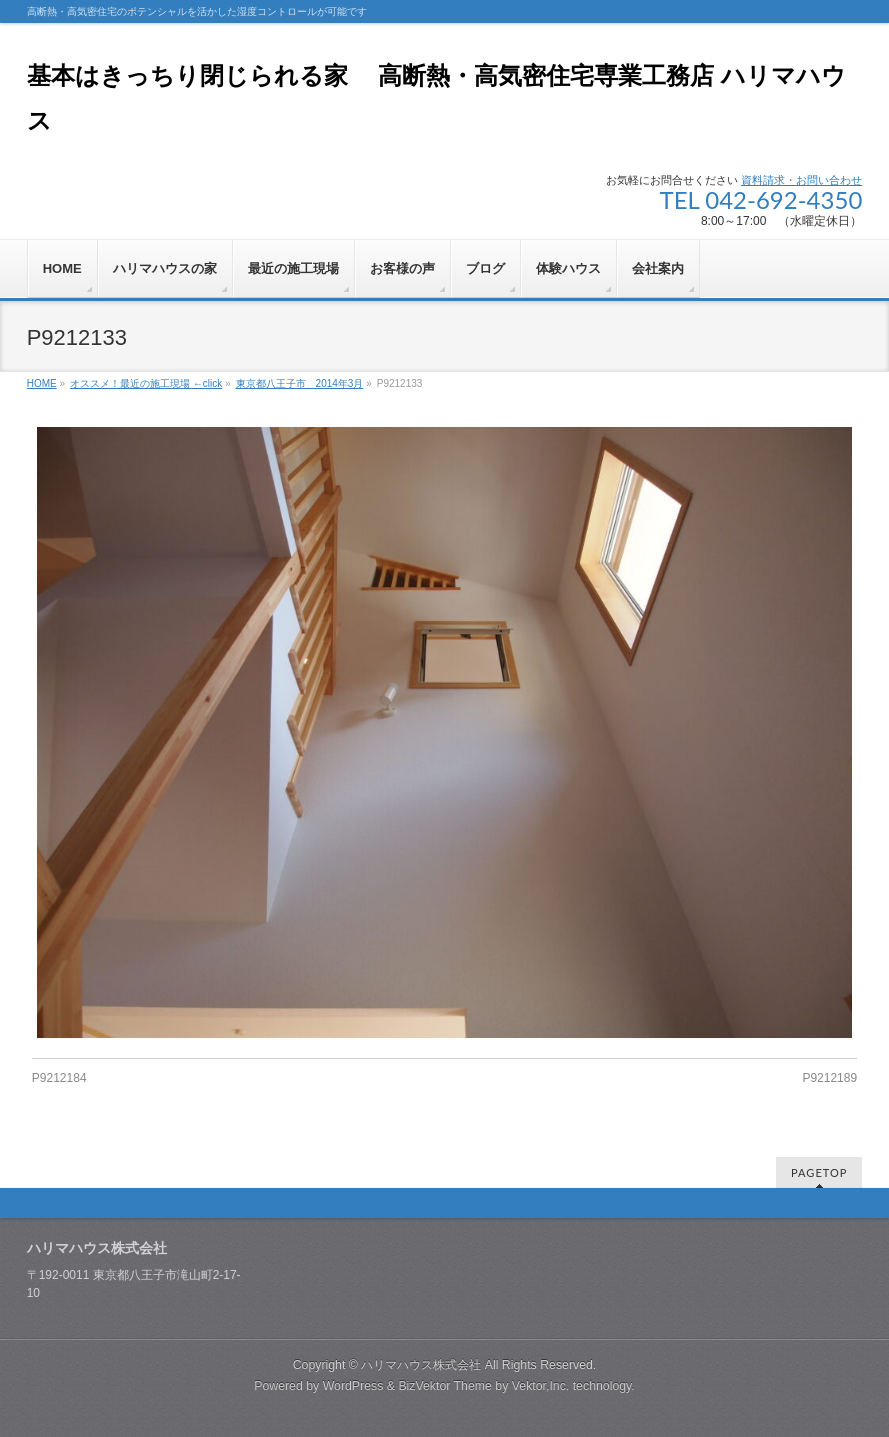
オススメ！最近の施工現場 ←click (146, 383)
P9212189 (829, 1078)
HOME (42, 383)
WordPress (353, 1386)
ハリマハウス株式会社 (421, 1365)
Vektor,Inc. (541, 1386)
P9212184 (59, 1078)
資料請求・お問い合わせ (801, 180)
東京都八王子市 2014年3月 (300, 383)
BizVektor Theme (445, 1386)
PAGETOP (819, 1172)
